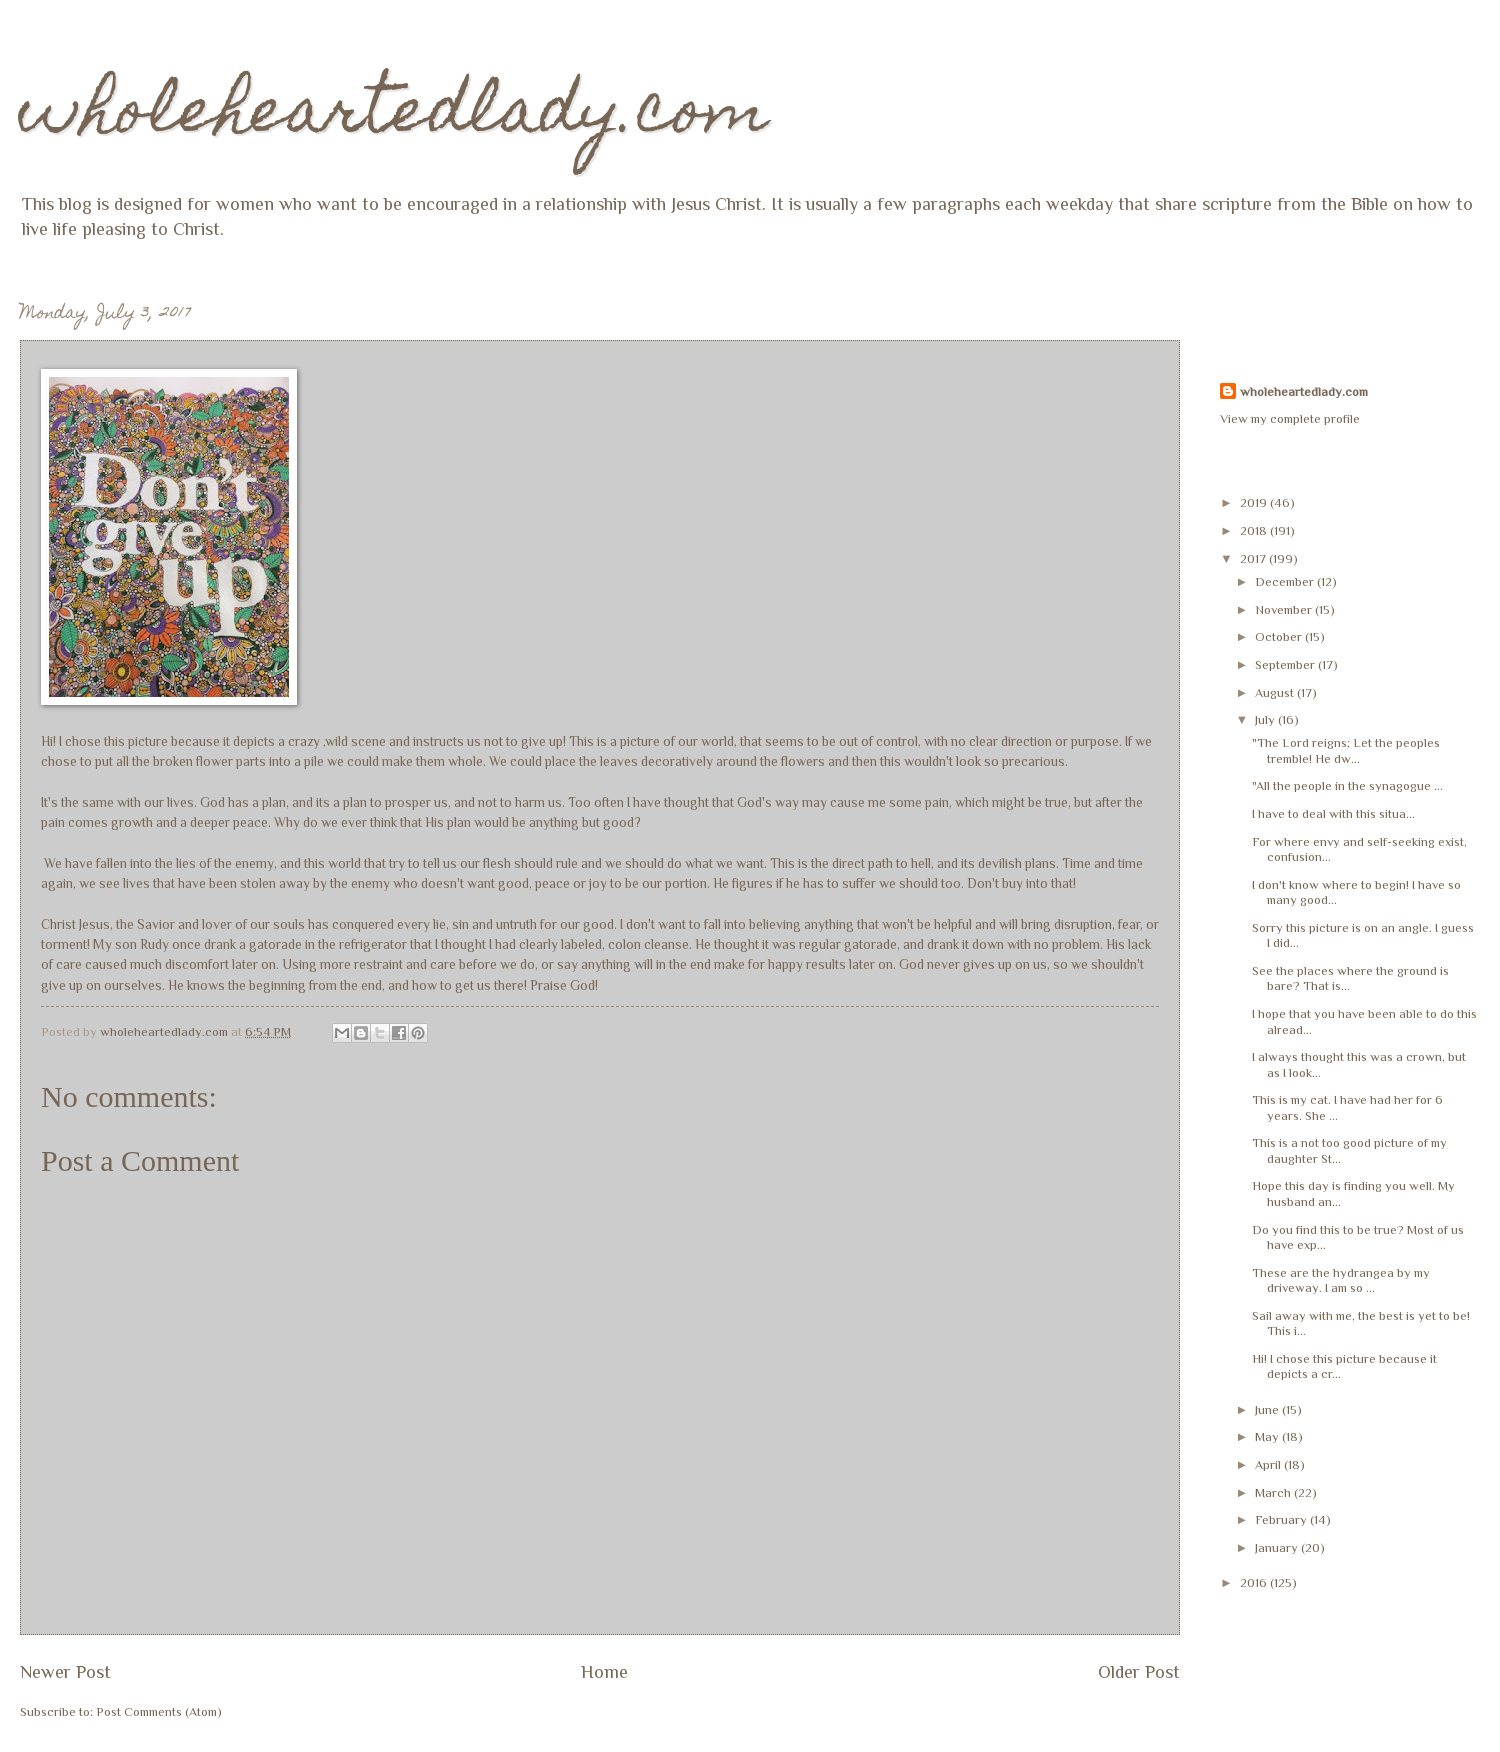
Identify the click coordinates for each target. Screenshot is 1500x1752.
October (1280, 636)
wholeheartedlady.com (394, 116)
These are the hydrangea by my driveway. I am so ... (1341, 1280)
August (1276, 692)
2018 (1255, 530)
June (1268, 1409)
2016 (1255, 1582)
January (1278, 1547)
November (1285, 609)
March (1274, 1492)
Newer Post (65, 1672)
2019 (1255, 502)
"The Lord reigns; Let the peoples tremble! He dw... (1346, 750)
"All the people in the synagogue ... (1347, 785)
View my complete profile (1290, 418)
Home (604, 1672)
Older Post (1139, 1672)
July (1266, 719)
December (1286, 581)
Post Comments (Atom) (159, 1711)
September (1286, 664)
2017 (1254, 558)
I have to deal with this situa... (1333, 813)
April (1269, 1464)
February (1282, 1519)
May (1268, 1436)
